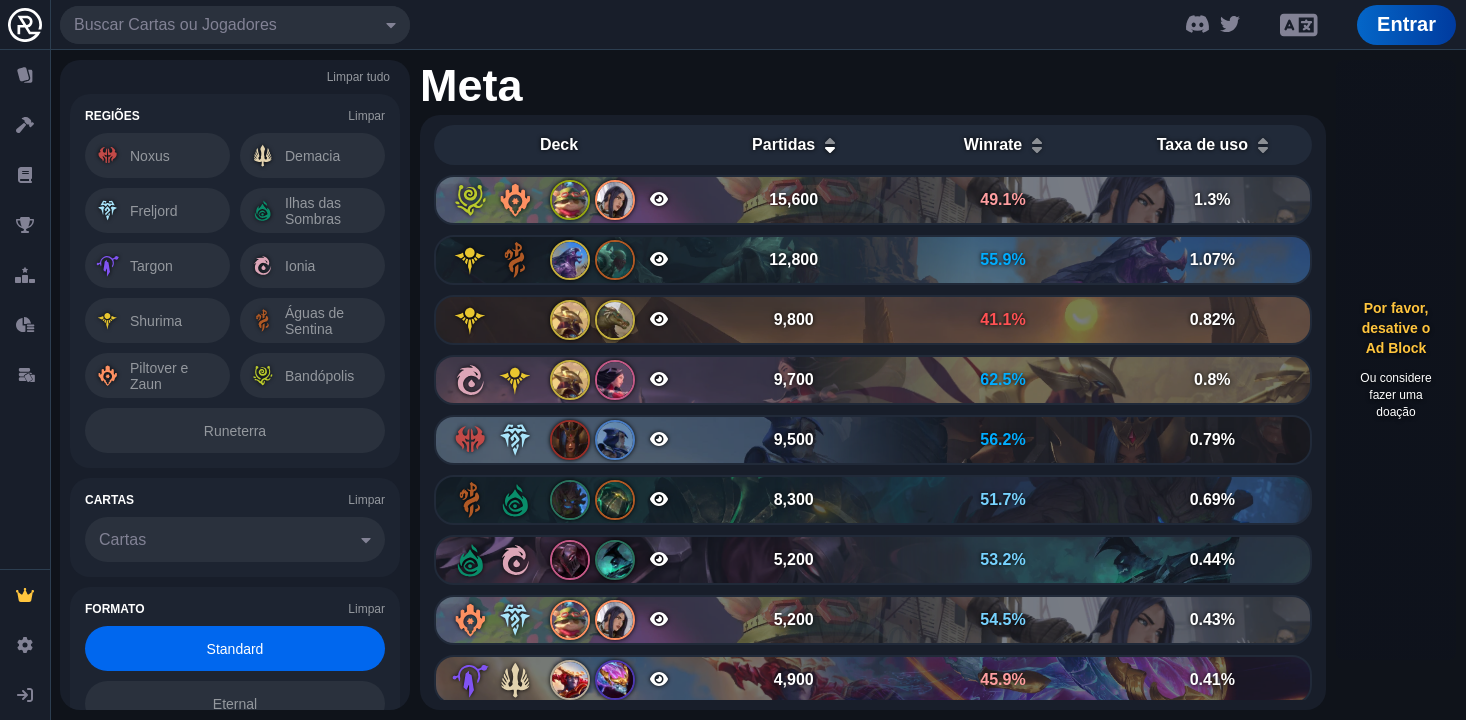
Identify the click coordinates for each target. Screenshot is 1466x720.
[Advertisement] (1396, 360)
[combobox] (235, 25)
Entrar (1406, 24)
